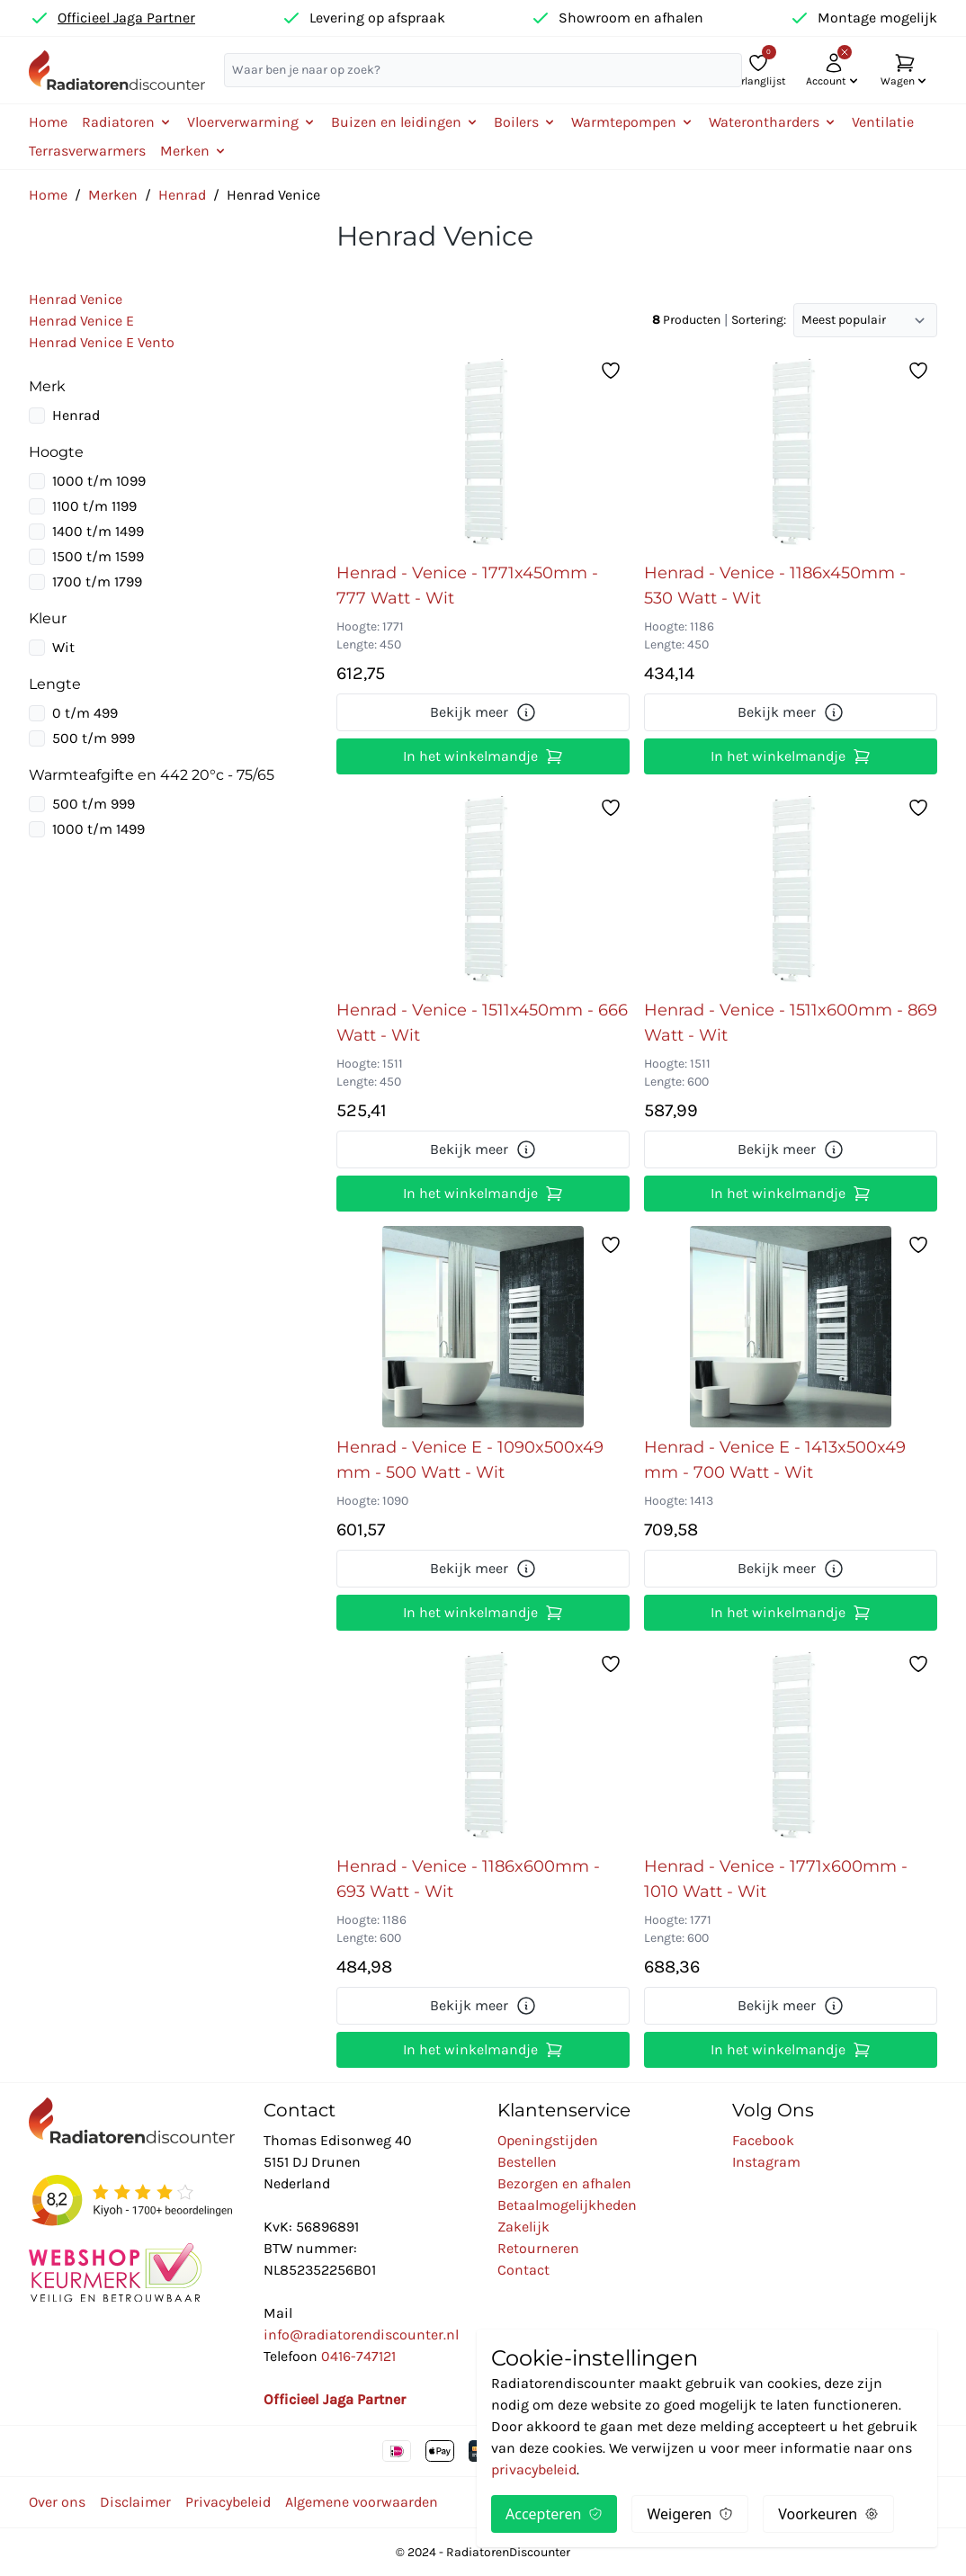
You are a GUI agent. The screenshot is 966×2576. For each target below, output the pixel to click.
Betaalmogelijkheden (567, 2205)
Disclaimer (135, 2501)
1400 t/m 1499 (98, 531)
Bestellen (527, 2161)
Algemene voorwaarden (361, 2501)
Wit (63, 647)
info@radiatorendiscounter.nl (361, 2334)
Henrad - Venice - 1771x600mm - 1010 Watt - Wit (776, 1878)
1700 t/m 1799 (97, 581)
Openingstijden (547, 2140)
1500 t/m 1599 (98, 556)
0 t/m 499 (85, 712)
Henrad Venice (75, 299)
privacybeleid (534, 2469)
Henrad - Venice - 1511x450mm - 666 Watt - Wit (482, 1022)
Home (48, 121)
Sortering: (758, 319)
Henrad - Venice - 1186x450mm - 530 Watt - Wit (775, 585)
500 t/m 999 (93, 738)
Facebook (763, 2140)
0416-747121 (358, 2356)
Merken (113, 194)
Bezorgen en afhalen (564, 2183)
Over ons (57, 2501)
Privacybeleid (228, 2501)
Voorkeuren (828, 2514)
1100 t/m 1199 (94, 505)
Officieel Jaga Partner (126, 17)
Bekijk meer (483, 712)
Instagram (766, 2161)
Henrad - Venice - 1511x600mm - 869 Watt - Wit (790, 1022)
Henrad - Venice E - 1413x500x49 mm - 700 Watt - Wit (775, 1459)
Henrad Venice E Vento (101, 342)
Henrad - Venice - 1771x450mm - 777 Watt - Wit (467, 585)
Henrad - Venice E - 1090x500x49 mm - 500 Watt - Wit (470, 1459)
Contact (523, 2269)
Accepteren (554, 2514)
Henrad (182, 194)
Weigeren (690, 2514)
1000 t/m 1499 (98, 828)
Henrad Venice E (81, 320)
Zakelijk (523, 2226)
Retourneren (538, 2248)
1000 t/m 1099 (99, 480)
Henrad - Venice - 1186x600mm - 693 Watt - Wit (468, 1878)
